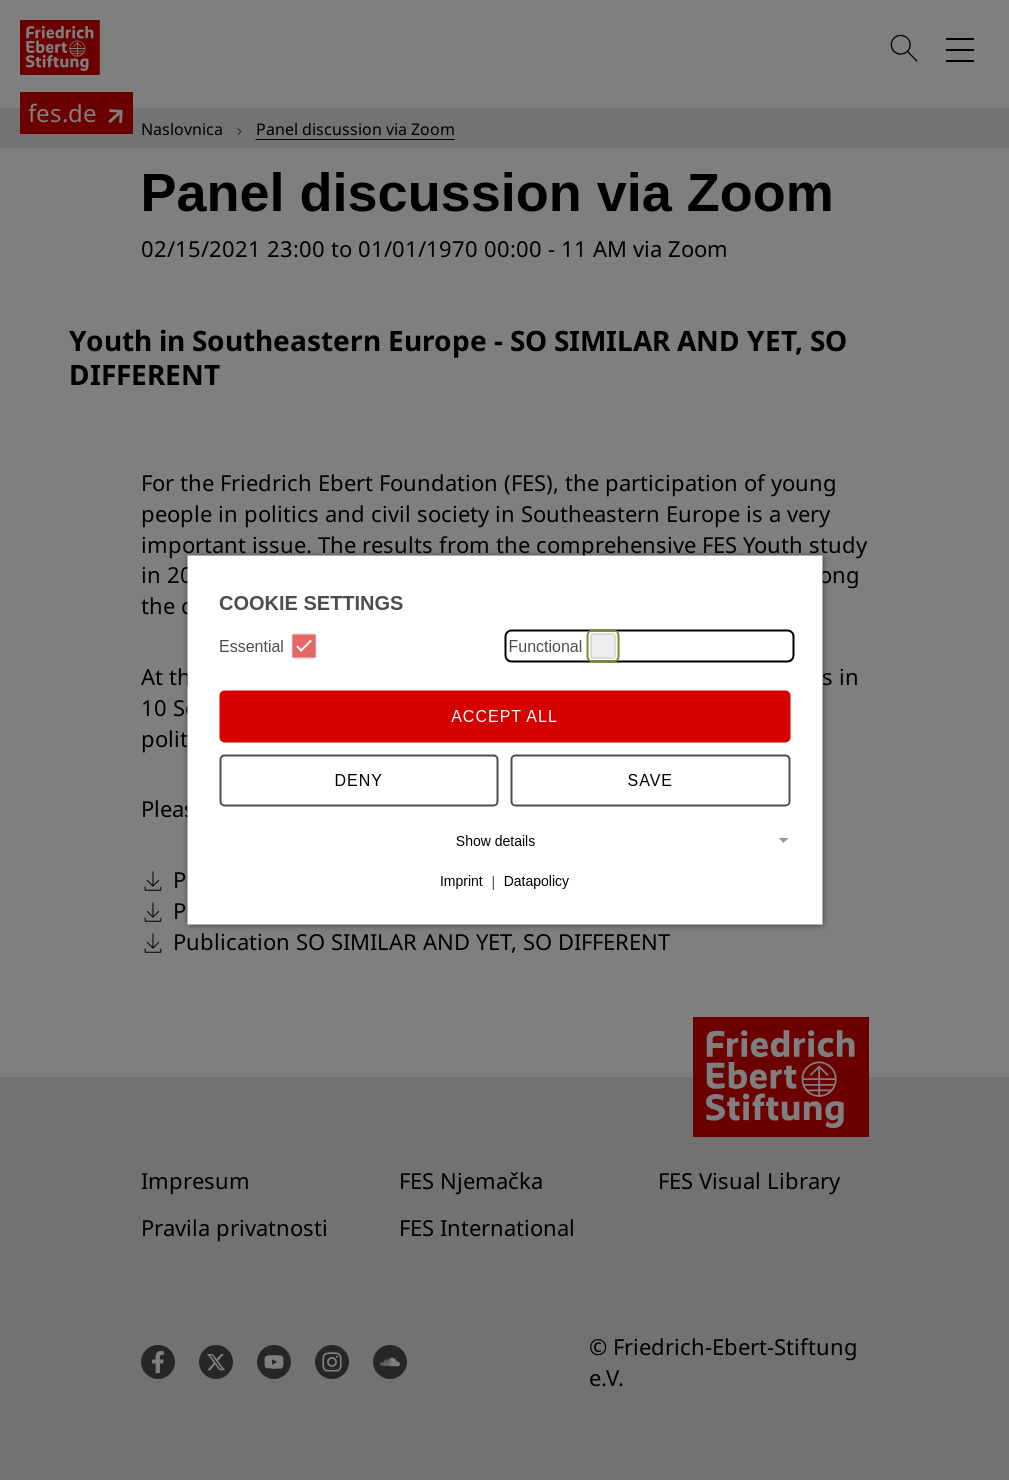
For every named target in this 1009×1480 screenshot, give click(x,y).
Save (651, 779)
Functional (562, 646)
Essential (268, 646)
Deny (359, 779)
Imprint (461, 881)
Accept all (504, 715)
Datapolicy (536, 881)
